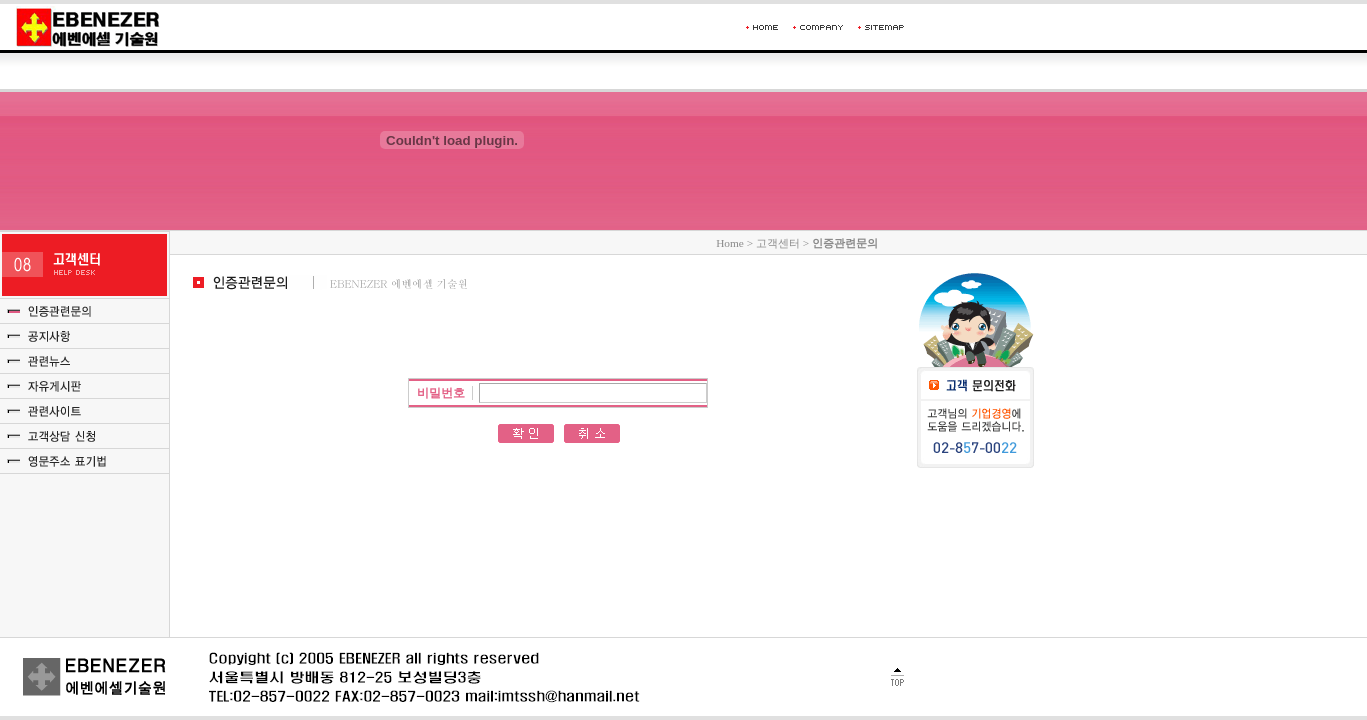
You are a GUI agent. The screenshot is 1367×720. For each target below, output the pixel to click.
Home (730, 243)
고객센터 (778, 243)
